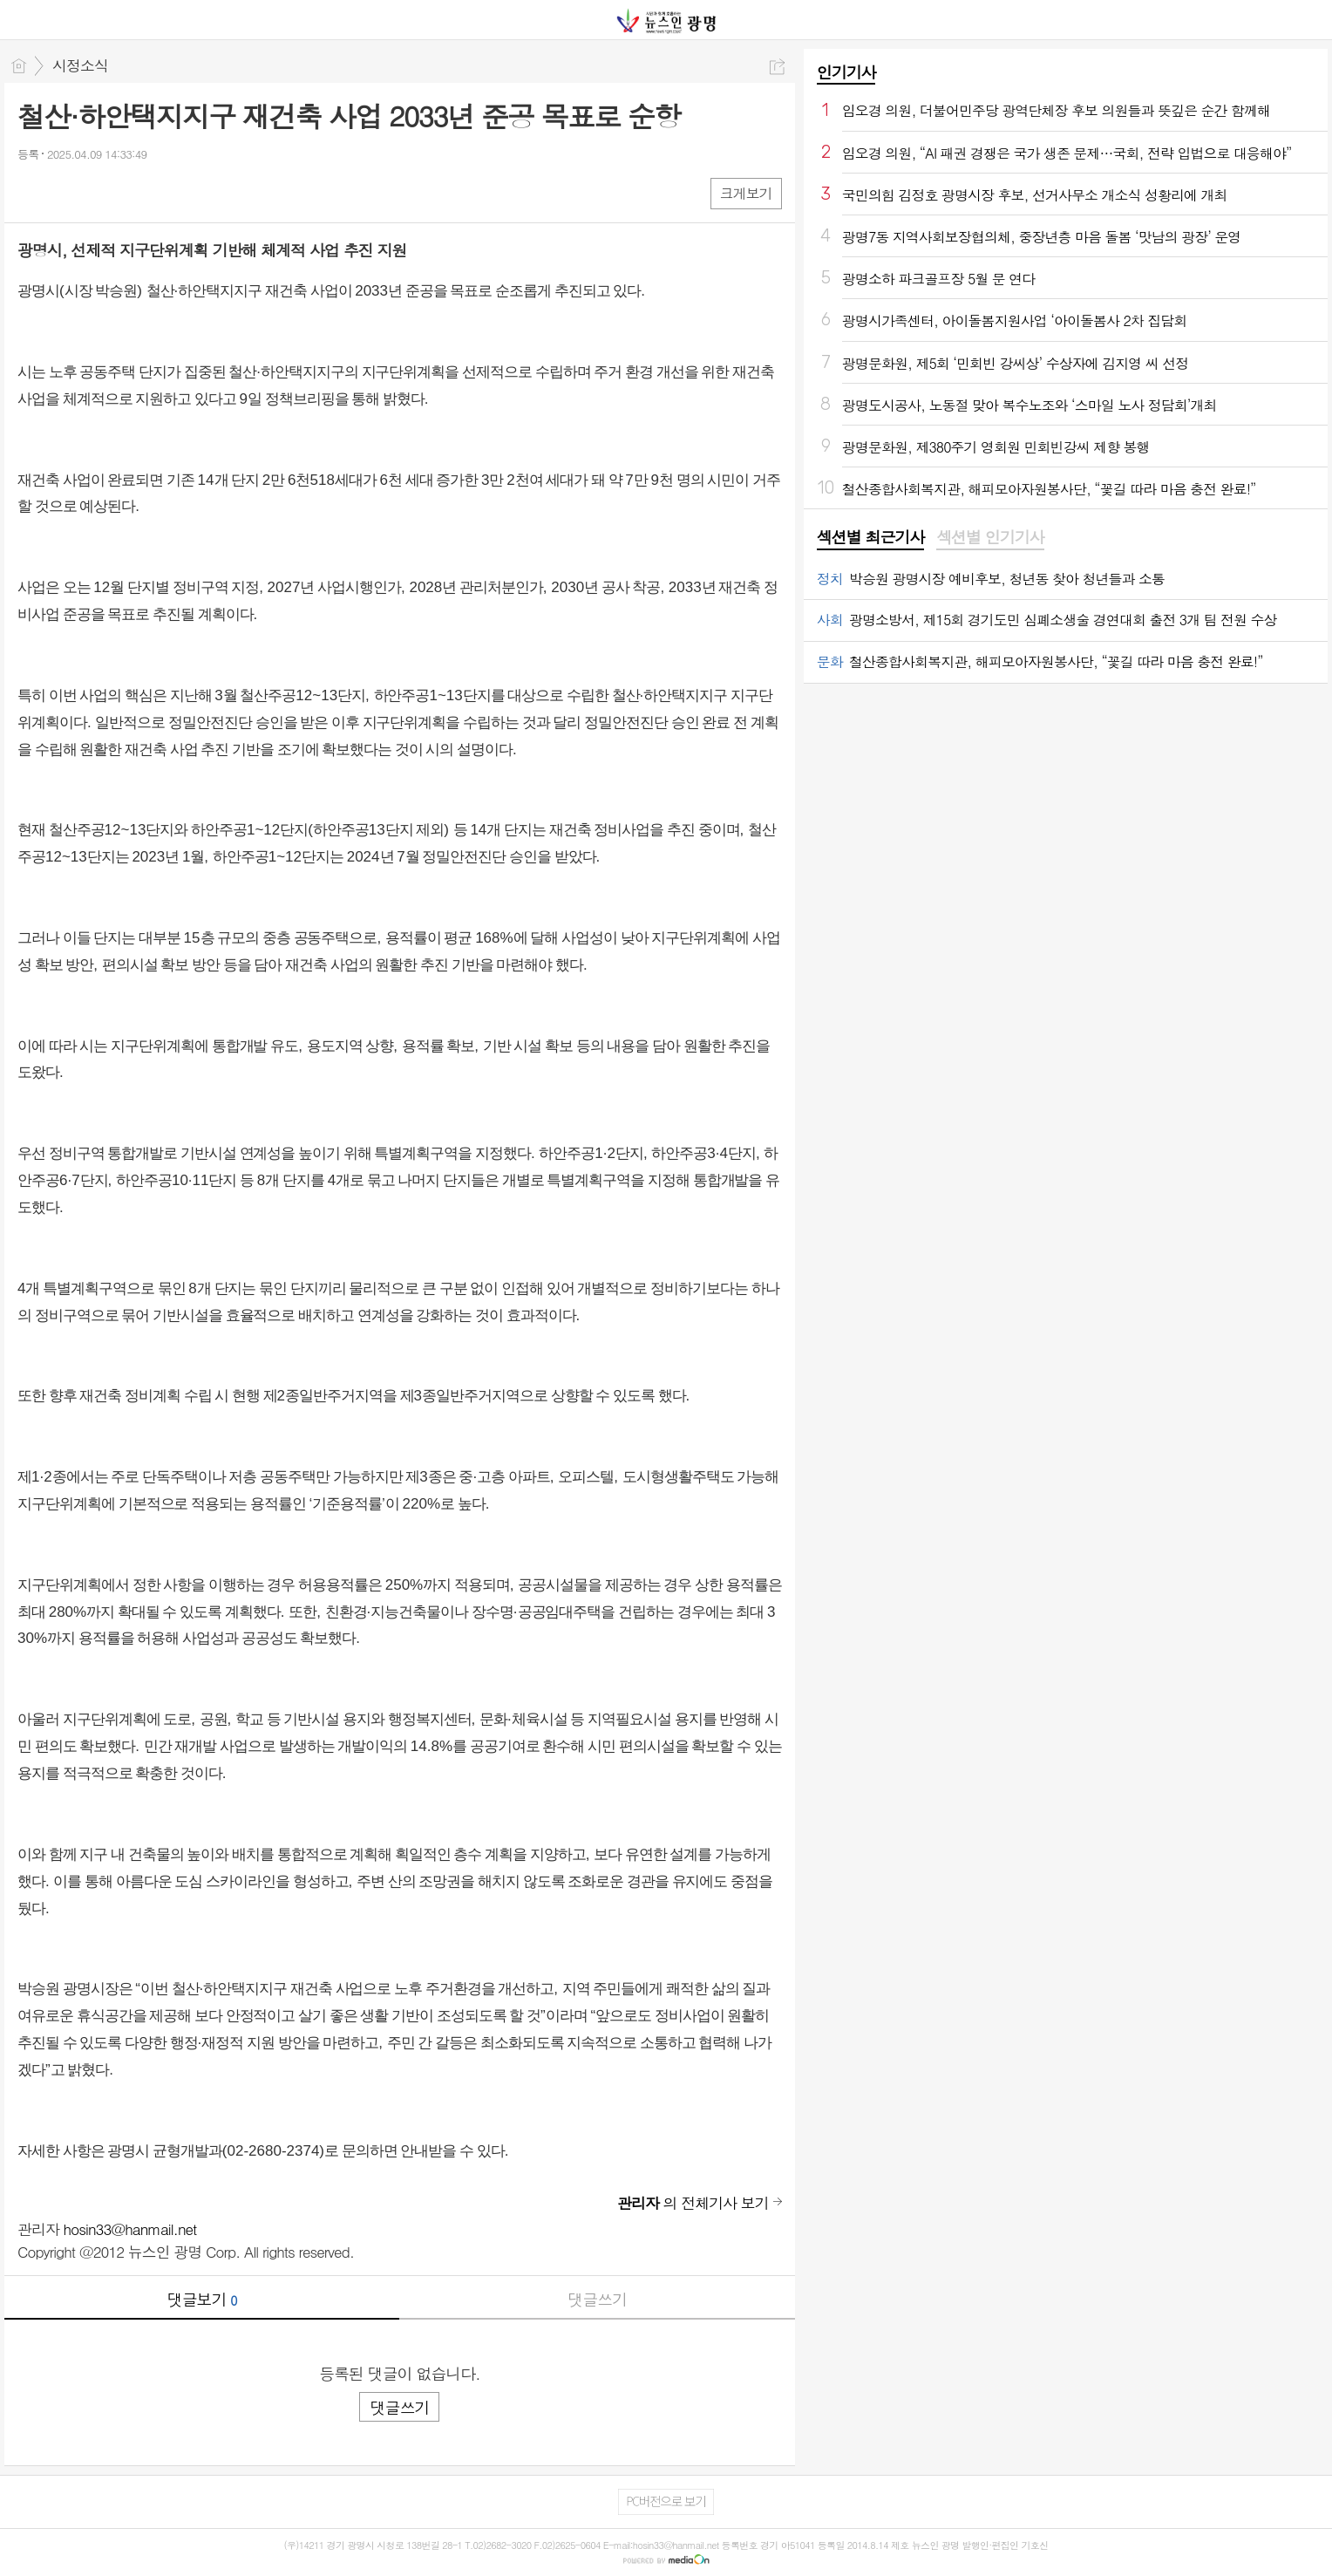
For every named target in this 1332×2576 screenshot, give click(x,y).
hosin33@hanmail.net (130, 2228)
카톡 (102, 192)
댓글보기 (202, 2299)
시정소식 (80, 65)
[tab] (870, 538)
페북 (32, 192)
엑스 (67, 192)
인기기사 (846, 72)
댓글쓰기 (597, 2299)
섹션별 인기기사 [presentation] (989, 537)
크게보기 (746, 193)
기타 (137, 192)
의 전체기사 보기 (693, 2202)
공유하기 (777, 67)
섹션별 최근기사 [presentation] (870, 537)
